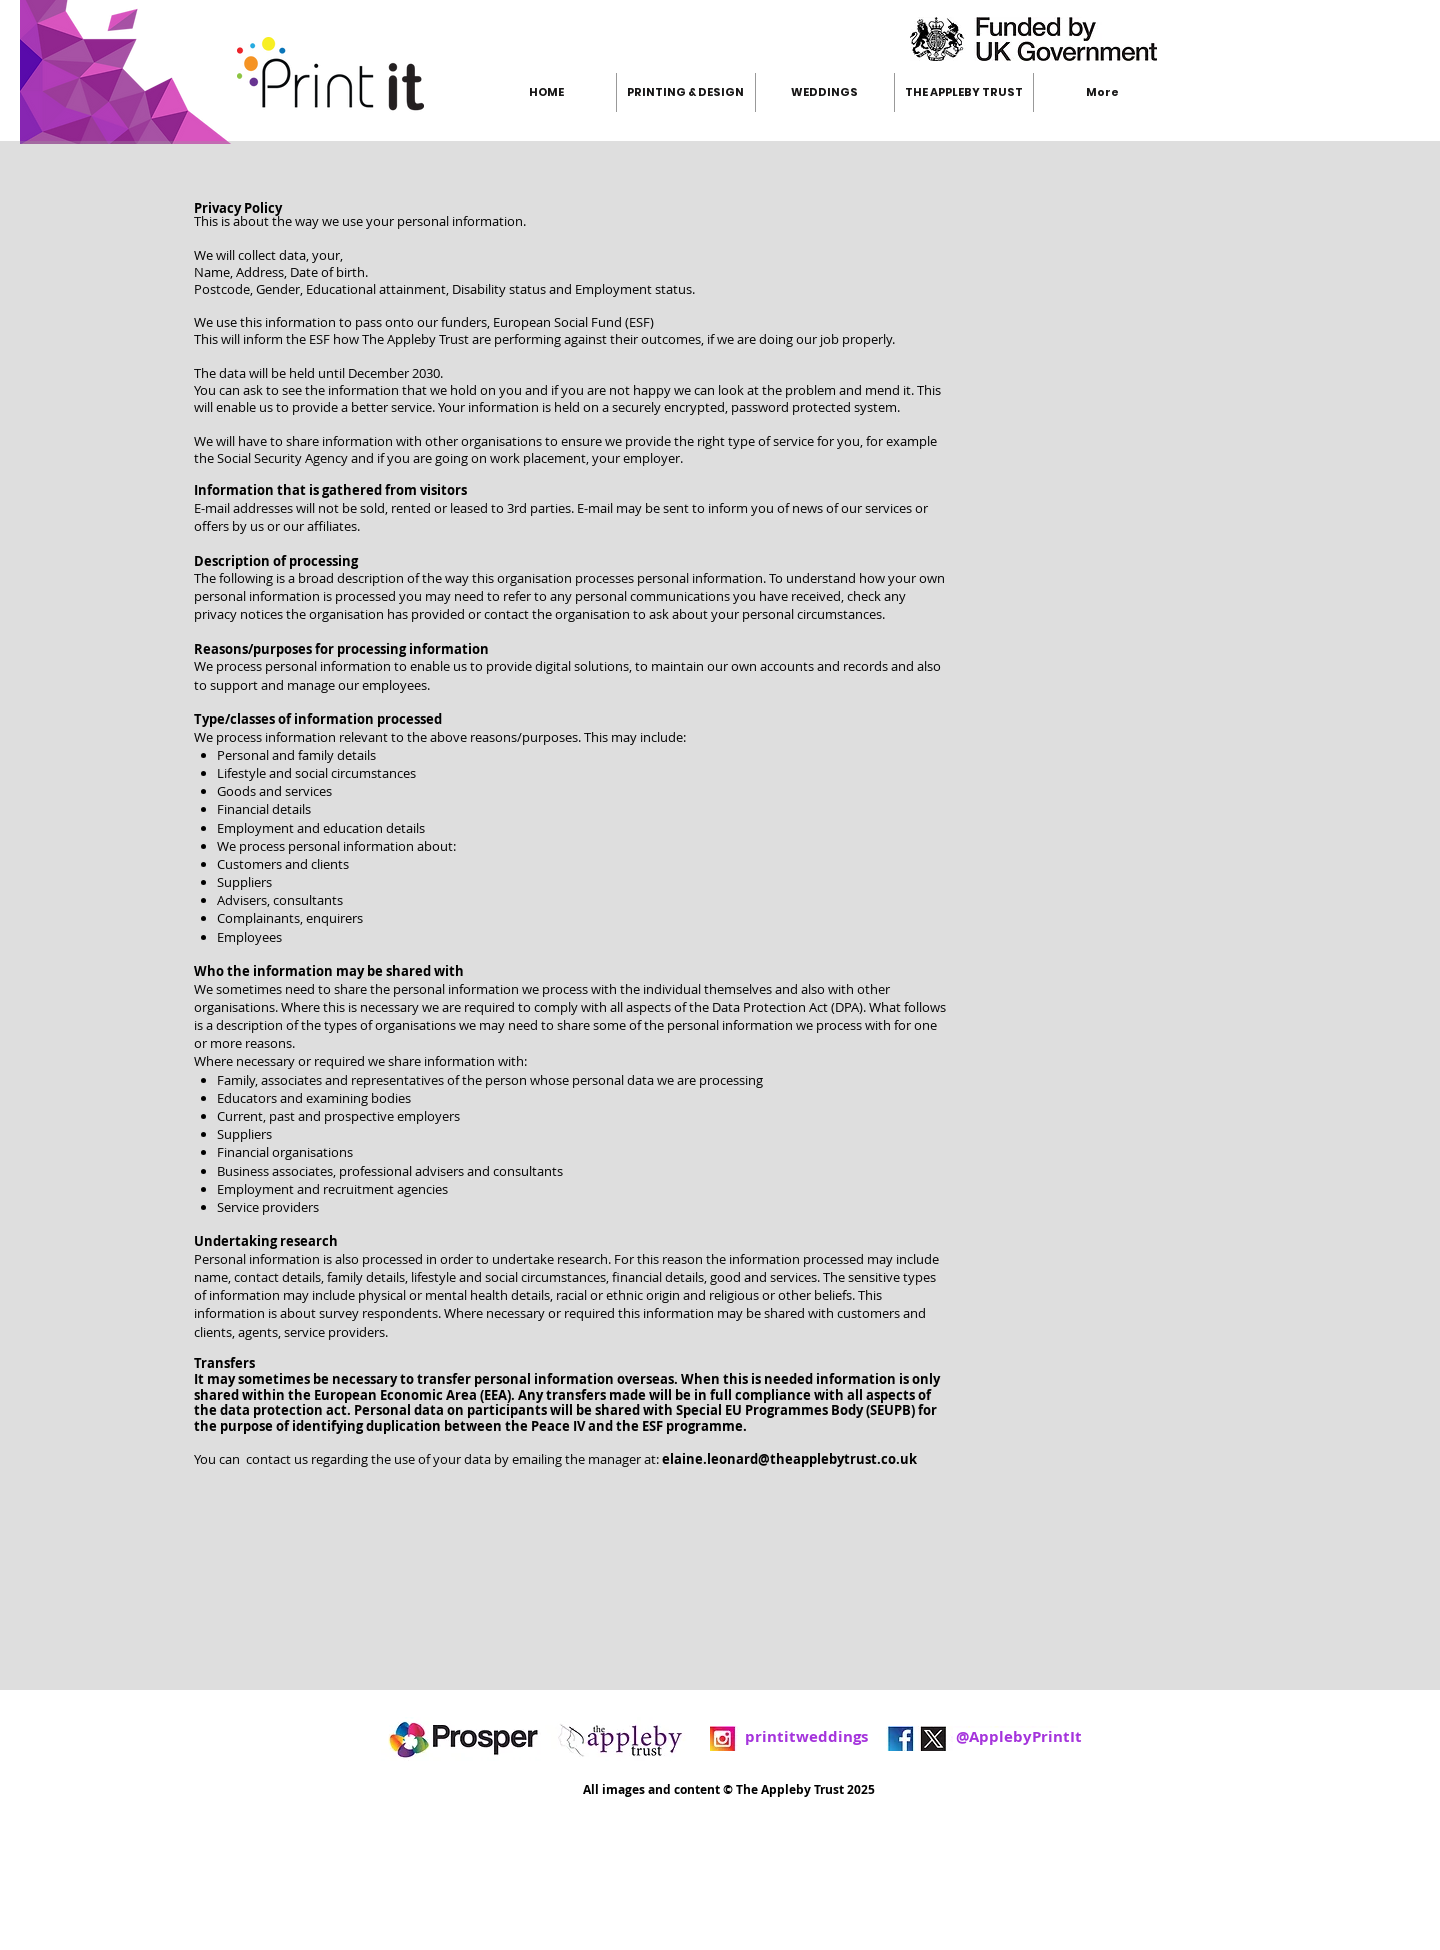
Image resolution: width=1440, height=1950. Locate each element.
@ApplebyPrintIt (975, 1736)
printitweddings (806, 1736)
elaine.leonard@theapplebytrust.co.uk (789, 1459)
